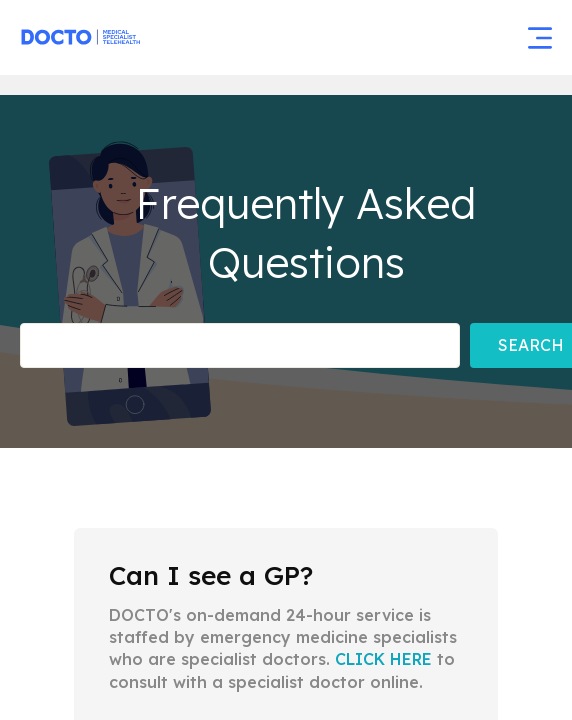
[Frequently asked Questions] (240, 345)
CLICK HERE (383, 659)
